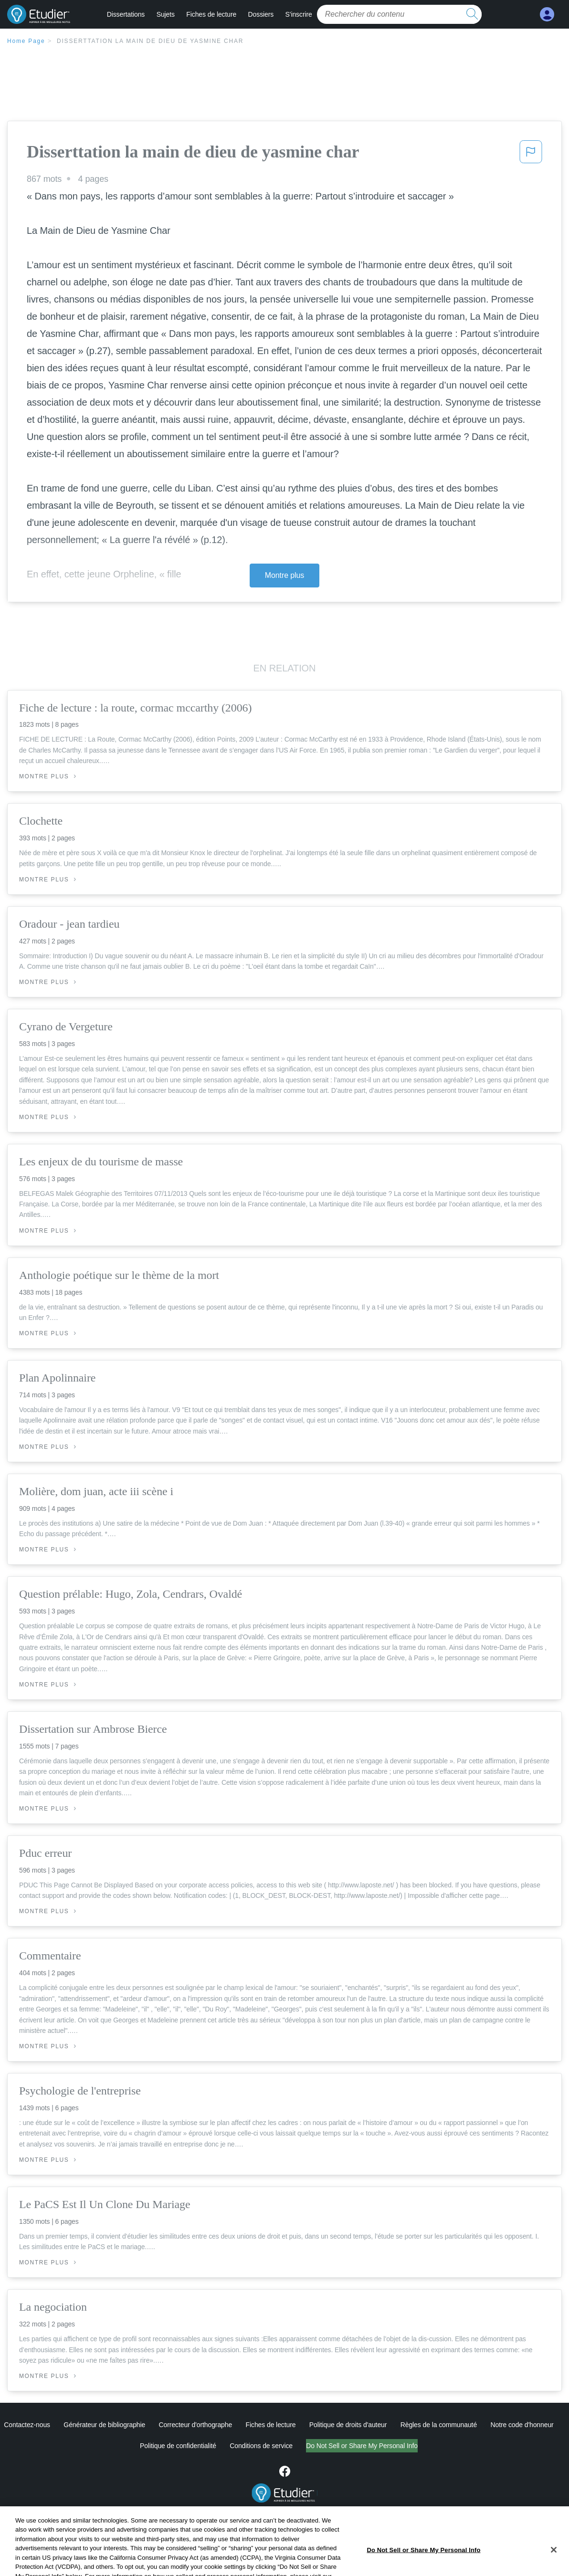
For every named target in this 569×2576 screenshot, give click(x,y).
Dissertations (126, 14)
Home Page (26, 41)
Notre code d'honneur (521, 2425)
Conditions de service (221, 2446)
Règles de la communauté (438, 2425)
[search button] (472, 14)
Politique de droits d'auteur (348, 2425)
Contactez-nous (27, 2425)
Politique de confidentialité (138, 2446)
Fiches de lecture (211, 14)
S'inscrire (298, 14)
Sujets (166, 14)
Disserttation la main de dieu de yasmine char (150, 41)
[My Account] (547, 14)
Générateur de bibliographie (104, 2425)
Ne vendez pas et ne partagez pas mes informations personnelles (362, 2446)
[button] (530, 154)
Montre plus (285, 575)
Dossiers (261, 14)
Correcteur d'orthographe (195, 2425)
